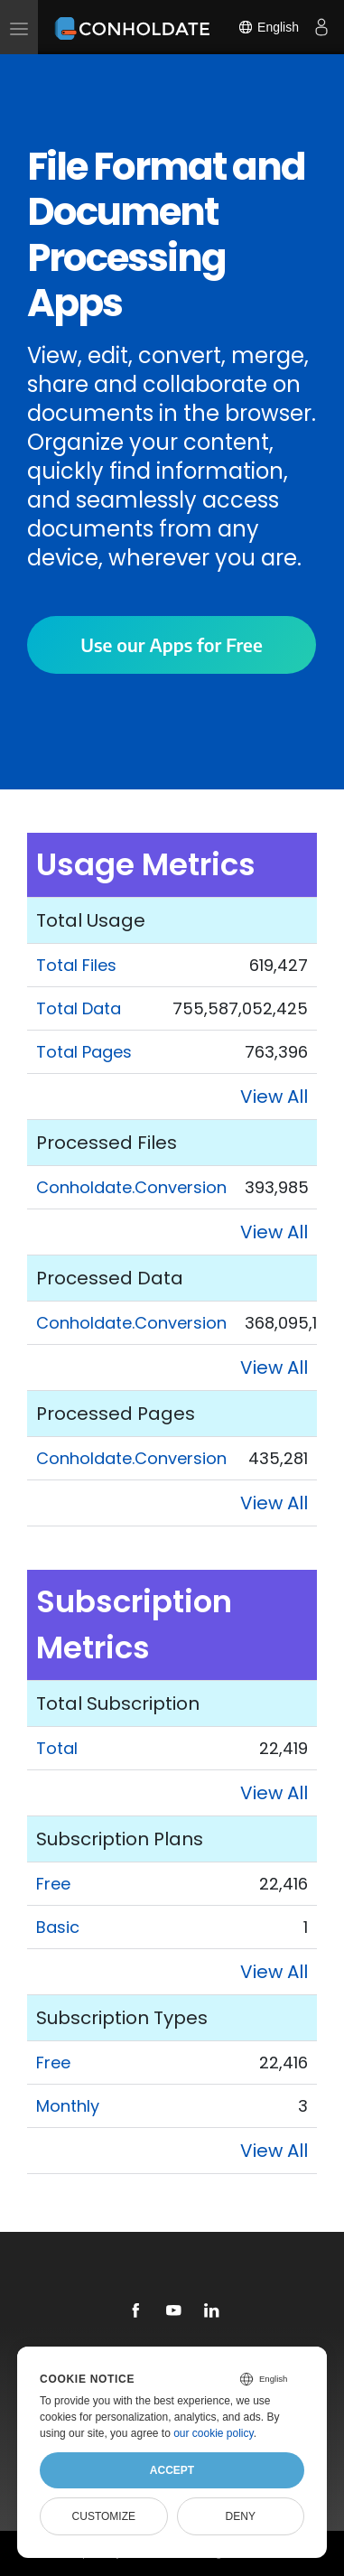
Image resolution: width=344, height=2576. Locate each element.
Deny (241, 2516)
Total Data (78, 1008)
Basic (57, 1927)
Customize (103, 2516)
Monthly (67, 2106)
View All (274, 1096)
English (268, 27)
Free (53, 1883)
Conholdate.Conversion (131, 1187)
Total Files (76, 965)
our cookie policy (213, 2433)
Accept (172, 2470)
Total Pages (84, 1052)
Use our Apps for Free (171, 644)
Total (57, 1748)
